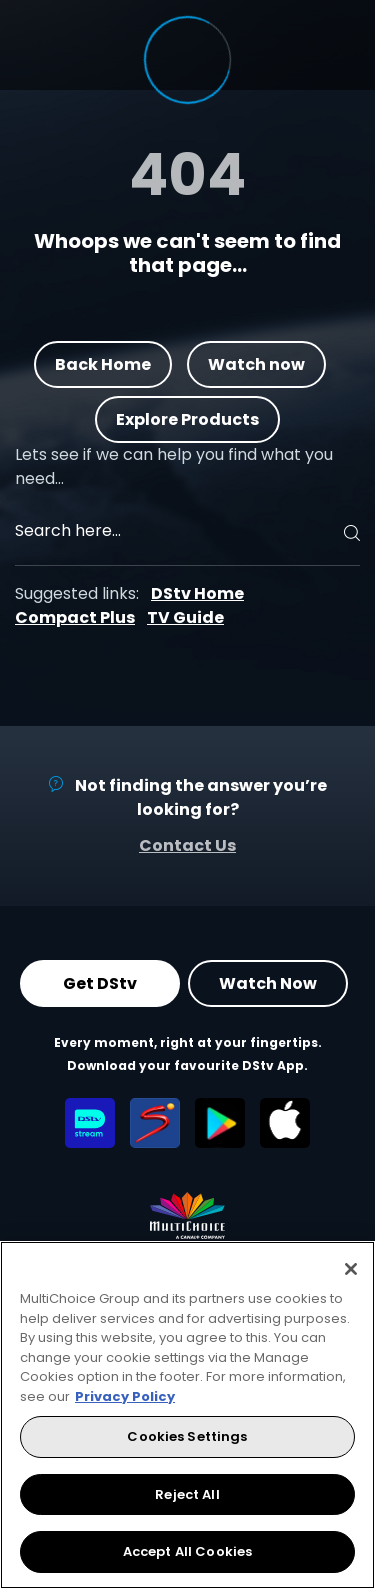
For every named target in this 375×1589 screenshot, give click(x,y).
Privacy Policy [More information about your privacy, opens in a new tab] (125, 1396)
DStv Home (197, 593)
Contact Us (187, 845)
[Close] (351, 1269)
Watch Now (268, 983)
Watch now (256, 363)
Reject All (187, 1494)
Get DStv (100, 983)
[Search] (349, 533)
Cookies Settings (187, 1436)
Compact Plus (75, 617)
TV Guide (185, 617)
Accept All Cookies (187, 1551)
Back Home (103, 363)
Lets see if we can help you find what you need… (174, 466)
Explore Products (187, 418)
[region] (187, 1415)
